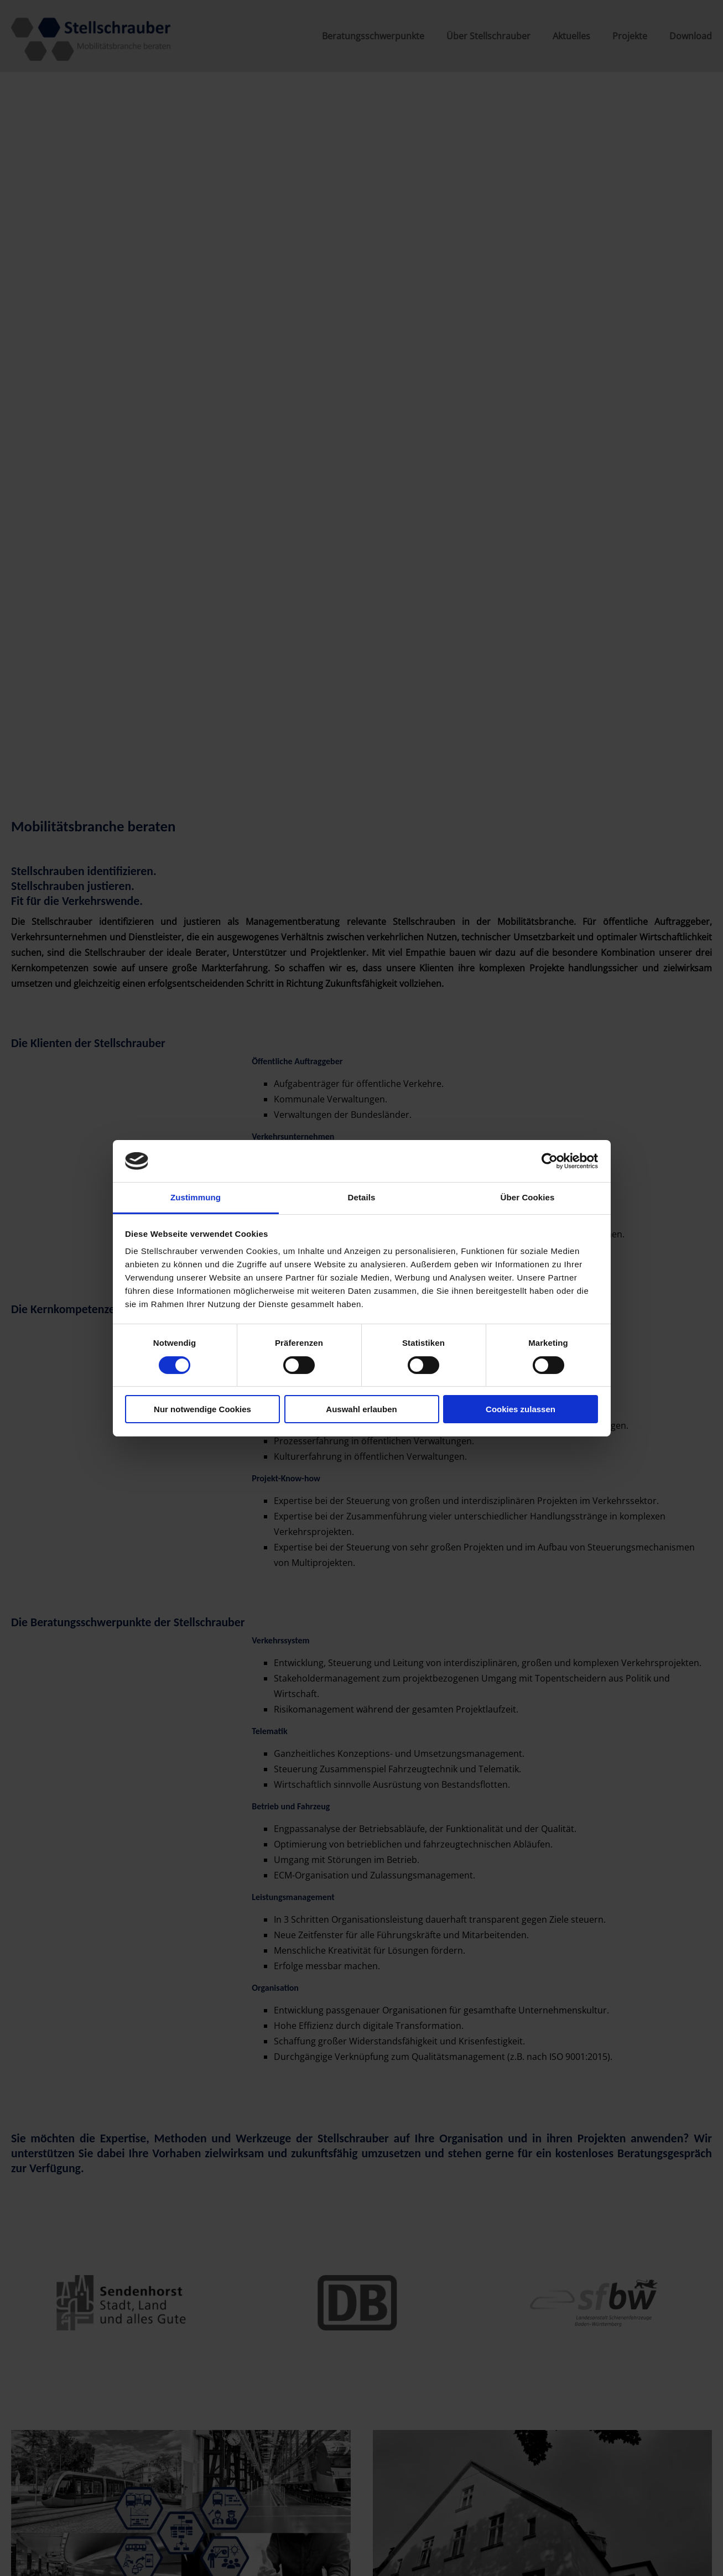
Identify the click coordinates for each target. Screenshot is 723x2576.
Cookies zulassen (520, 1409)
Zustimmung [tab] (195, 1197)
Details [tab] (362, 1197)
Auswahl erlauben (361, 1409)
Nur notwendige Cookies (202, 1409)
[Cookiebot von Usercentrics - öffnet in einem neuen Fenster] (549, 1161)
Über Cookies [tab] (528, 1197)
